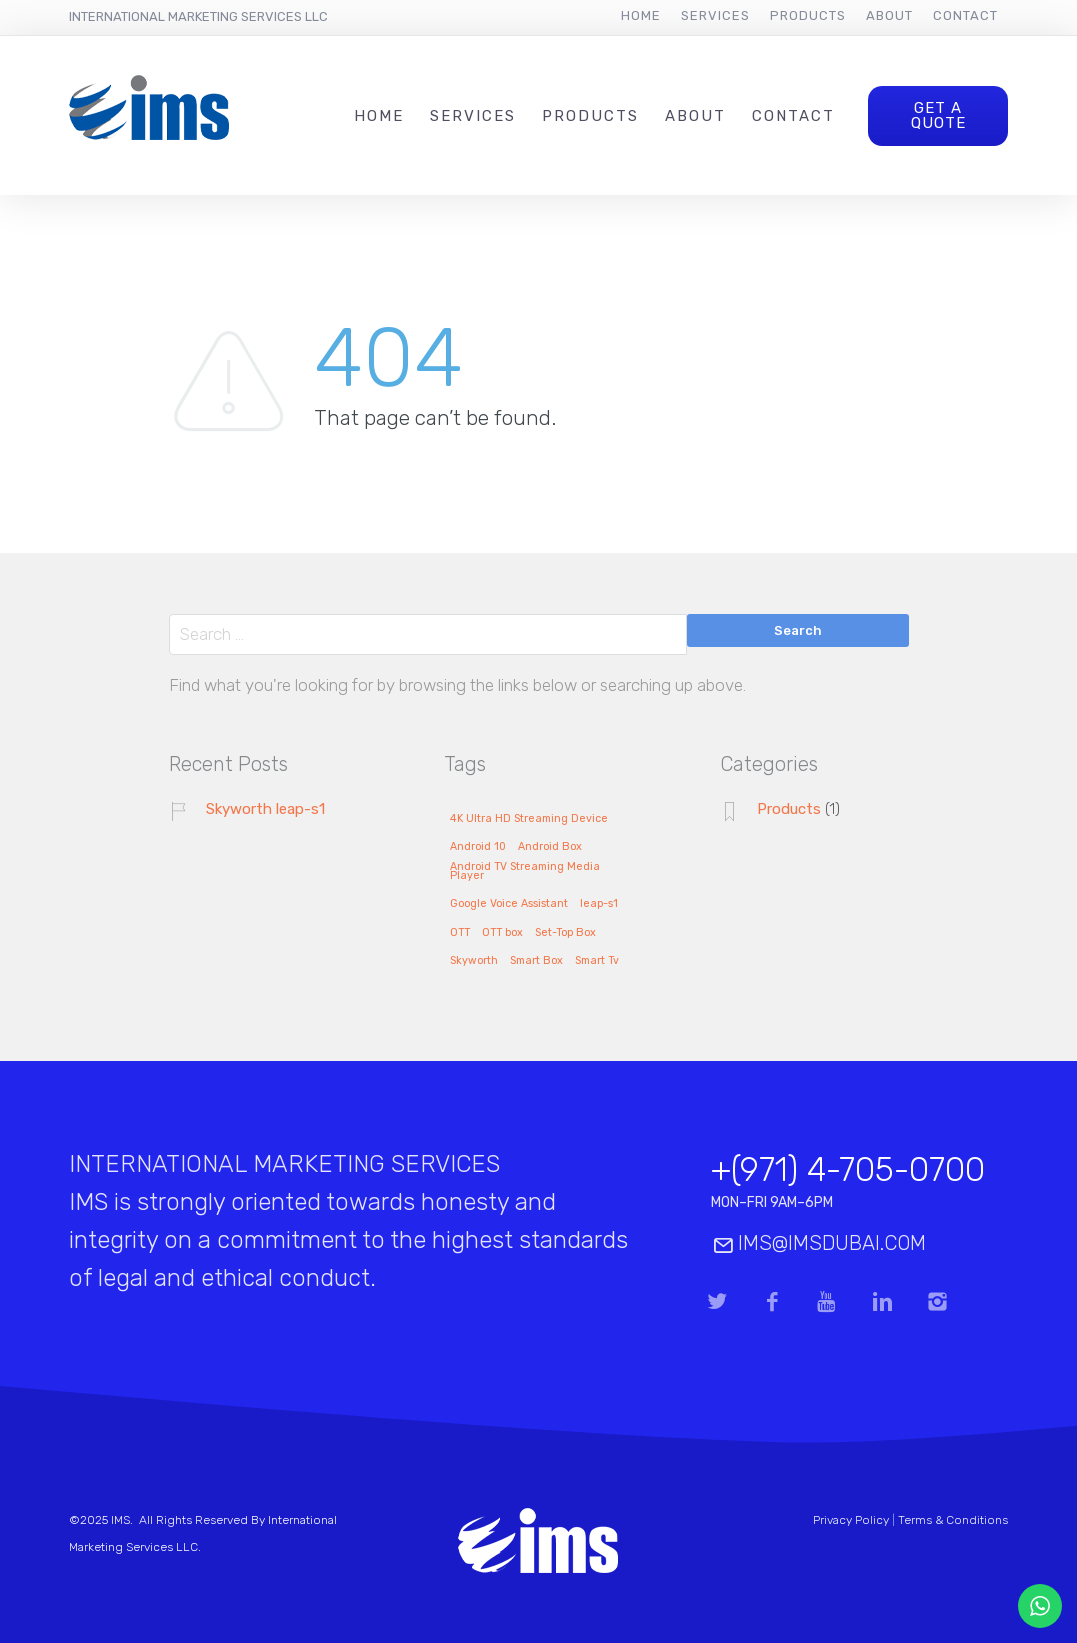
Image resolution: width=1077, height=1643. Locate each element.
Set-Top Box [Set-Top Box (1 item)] (565, 933)
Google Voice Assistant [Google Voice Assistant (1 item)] (509, 904)
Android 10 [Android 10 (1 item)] (478, 847)
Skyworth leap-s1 (265, 809)
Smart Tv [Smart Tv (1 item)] (597, 961)
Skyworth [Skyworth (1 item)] (474, 961)
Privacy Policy (851, 1520)
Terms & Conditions (953, 1520)
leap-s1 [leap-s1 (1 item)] (599, 904)
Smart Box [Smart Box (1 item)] (536, 961)
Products (808, 15)
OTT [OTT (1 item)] (460, 933)
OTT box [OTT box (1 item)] (502, 933)
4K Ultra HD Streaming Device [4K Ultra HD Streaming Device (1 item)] (529, 819)
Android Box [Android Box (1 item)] (550, 847)
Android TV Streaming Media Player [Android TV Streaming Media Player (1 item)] (525, 871)
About (889, 15)
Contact (965, 15)
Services (715, 15)
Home (641, 15)
